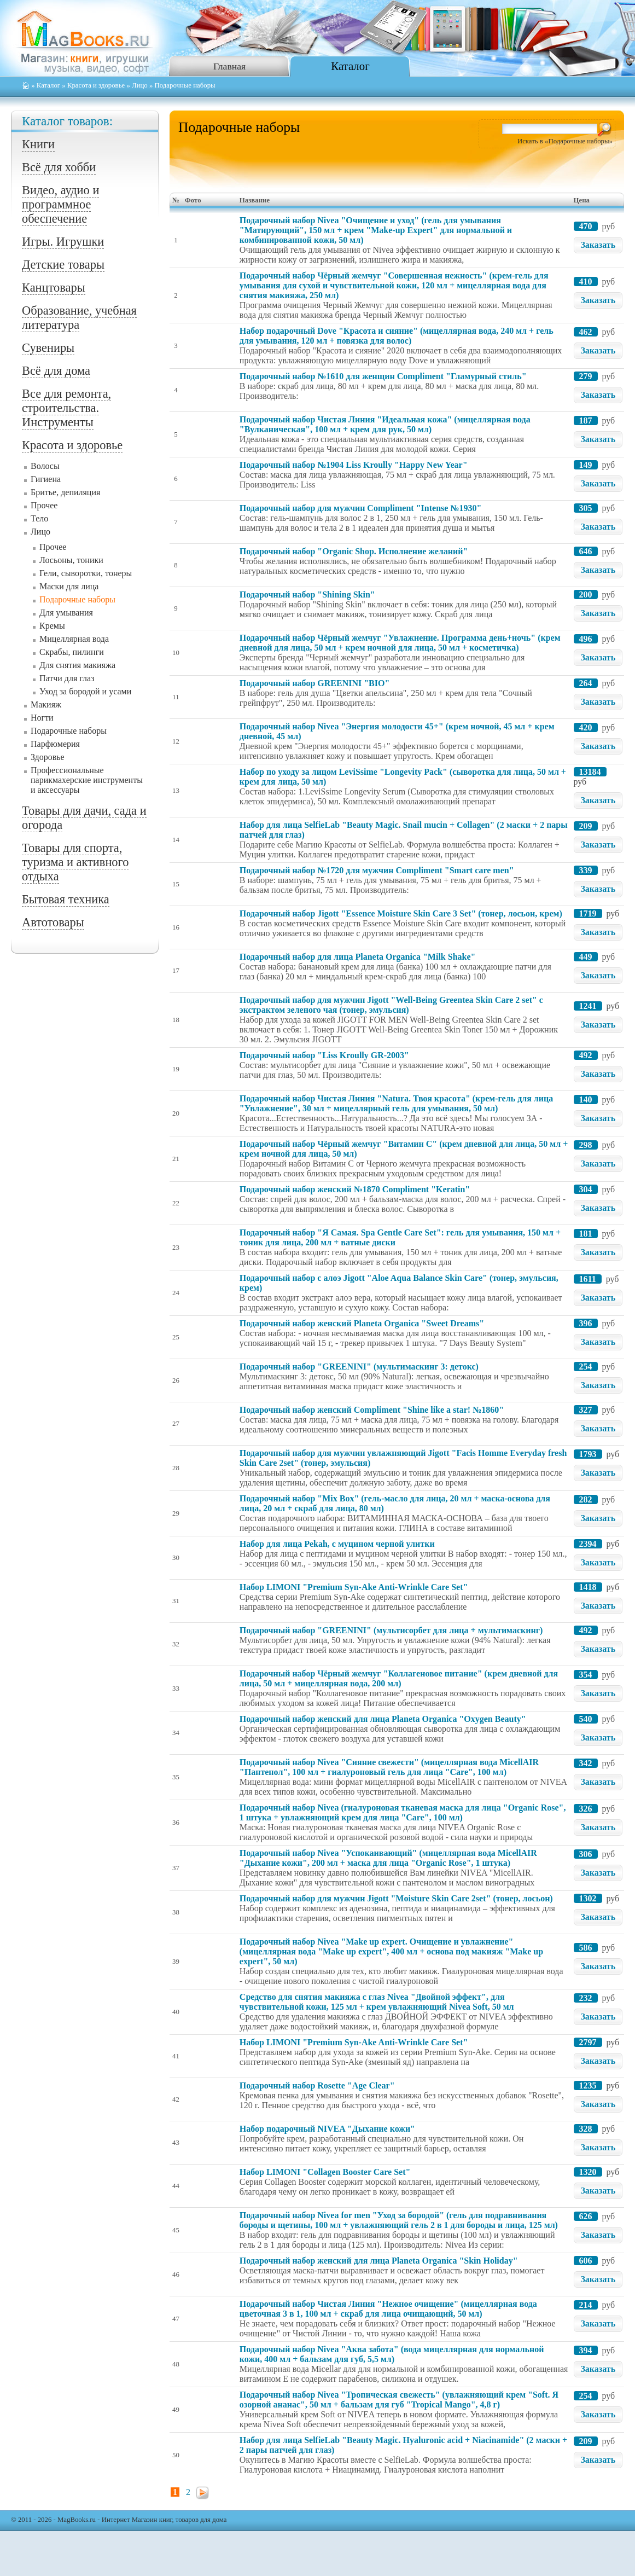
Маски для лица (68, 586)
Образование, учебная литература (79, 318)
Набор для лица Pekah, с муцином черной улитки (337, 1543)
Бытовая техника (65, 899)
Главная (229, 66)
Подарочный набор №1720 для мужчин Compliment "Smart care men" (377, 870)
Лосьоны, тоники (71, 560)
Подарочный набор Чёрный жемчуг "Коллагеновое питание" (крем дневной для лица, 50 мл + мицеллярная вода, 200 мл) (399, 1678)
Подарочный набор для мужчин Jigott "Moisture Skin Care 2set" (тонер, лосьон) (396, 1898)
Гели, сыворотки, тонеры (85, 573)
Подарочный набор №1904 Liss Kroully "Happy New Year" (354, 464)
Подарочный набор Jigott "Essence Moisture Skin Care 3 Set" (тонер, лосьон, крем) (401, 913)
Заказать (597, 245)
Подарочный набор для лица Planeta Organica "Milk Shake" (358, 956)
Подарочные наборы (77, 599)
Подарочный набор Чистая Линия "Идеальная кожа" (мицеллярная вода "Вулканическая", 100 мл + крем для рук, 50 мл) (385, 424)
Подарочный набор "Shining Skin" (307, 594)
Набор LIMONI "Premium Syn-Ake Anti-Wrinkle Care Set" (354, 1587)
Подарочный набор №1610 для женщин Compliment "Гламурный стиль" (383, 376)
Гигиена (46, 479)
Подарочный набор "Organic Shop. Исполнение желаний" (354, 551)
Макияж (46, 704)
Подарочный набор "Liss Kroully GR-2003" (324, 1055)
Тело (39, 518)
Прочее (44, 505)
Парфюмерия (55, 744)
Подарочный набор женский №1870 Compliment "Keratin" (355, 1189)
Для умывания (66, 612)
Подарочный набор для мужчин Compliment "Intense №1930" (360, 508)
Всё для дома (56, 371)
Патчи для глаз (66, 678)
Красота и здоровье (96, 85)
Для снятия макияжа (77, 665)
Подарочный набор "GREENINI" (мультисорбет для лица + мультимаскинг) (391, 1630)
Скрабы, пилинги (71, 652)
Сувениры (48, 348)
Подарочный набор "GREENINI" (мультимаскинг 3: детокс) (359, 1366)
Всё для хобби (59, 167)
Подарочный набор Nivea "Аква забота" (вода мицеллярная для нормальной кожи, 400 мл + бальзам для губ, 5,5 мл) (392, 2354)
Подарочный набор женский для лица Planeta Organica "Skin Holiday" (379, 2260)
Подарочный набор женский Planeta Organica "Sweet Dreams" (362, 1323)
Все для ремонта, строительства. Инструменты (66, 408)
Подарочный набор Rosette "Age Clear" (317, 2085)
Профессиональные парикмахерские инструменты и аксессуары (87, 779)
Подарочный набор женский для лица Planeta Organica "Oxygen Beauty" (383, 1719)
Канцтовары (53, 287)
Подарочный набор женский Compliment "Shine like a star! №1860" (372, 1409)
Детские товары (63, 264)
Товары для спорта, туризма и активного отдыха (75, 862)
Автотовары (53, 922)
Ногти (42, 717)
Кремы (52, 625)
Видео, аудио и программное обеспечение (60, 204)
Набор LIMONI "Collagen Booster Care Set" (325, 2172)
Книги (38, 144)
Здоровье (48, 757)
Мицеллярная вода (74, 638)
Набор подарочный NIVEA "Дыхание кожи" (327, 2128)
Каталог (350, 66)
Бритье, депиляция (65, 492)
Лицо (140, 85)
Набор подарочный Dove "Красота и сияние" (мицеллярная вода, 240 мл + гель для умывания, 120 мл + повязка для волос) (397, 335)
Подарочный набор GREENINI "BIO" (314, 683)
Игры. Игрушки (63, 241)
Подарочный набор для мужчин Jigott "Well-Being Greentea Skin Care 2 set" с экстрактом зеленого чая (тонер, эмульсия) (391, 1004)
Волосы (45, 466)
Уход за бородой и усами (85, 691)
